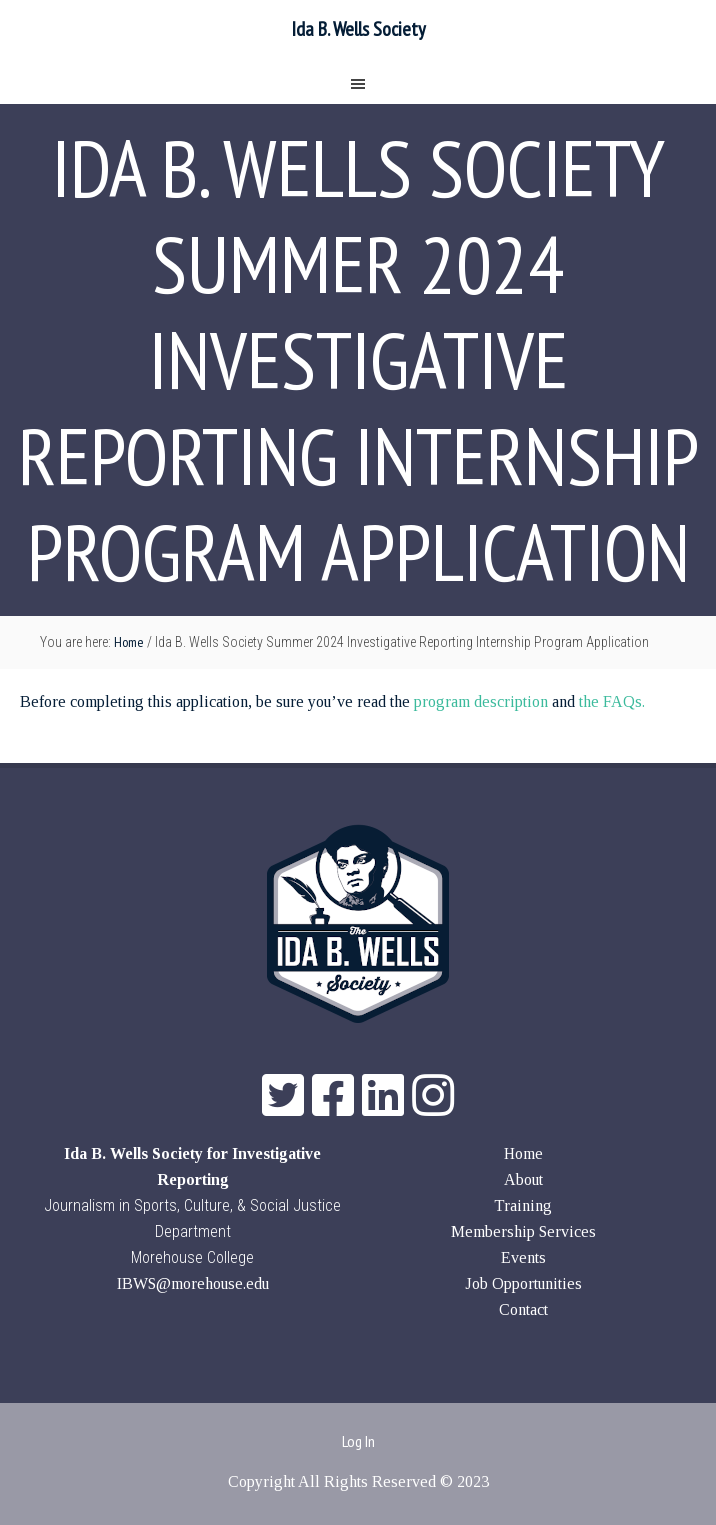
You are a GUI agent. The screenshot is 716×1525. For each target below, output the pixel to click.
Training (523, 1205)
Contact (523, 1309)
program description (481, 701)
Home (523, 1153)
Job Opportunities (523, 1283)
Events (523, 1257)
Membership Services (523, 1231)
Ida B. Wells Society (358, 29)
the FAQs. (612, 701)
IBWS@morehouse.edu (193, 1283)
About (523, 1179)
